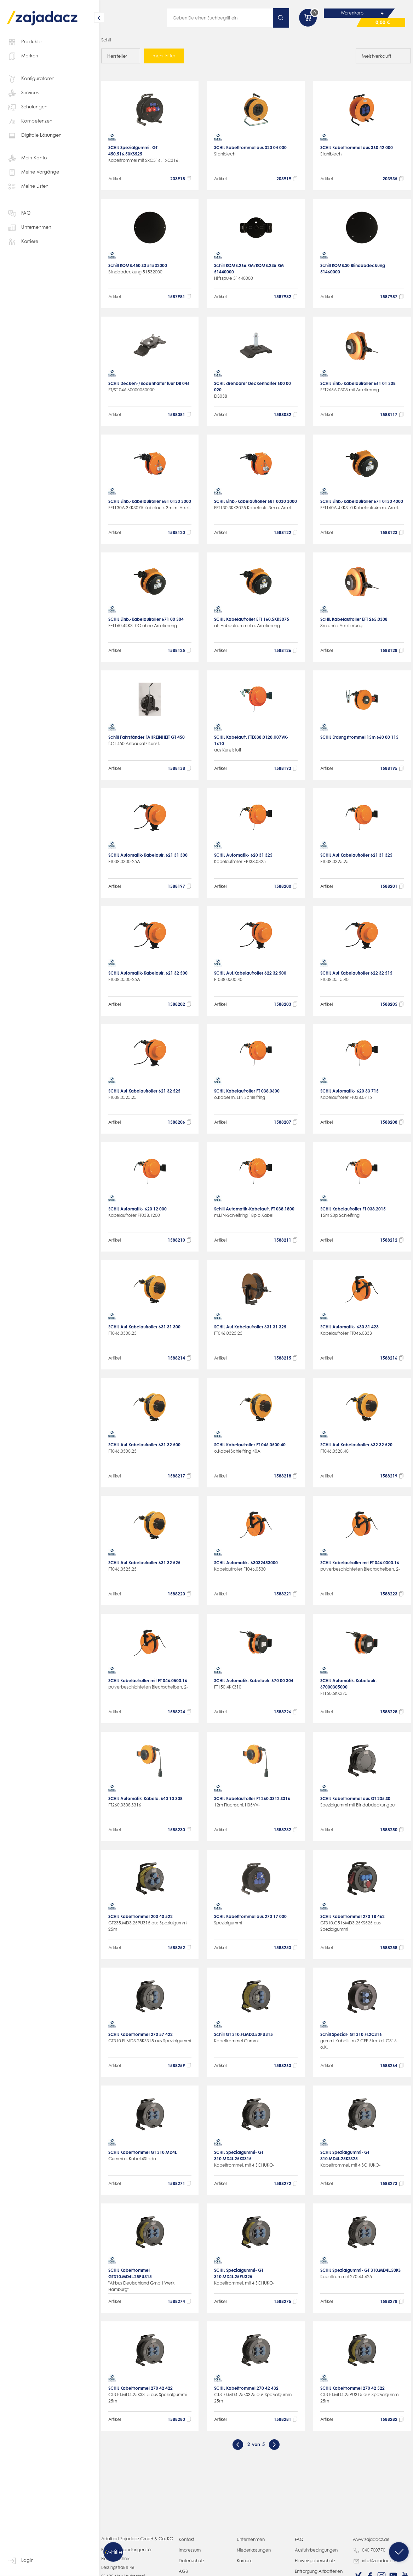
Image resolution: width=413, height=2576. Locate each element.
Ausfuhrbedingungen (316, 2556)
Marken (22, 56)
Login (20, 2561)
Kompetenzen (29, 121)
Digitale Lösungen (34, 136)
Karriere (22, 242)
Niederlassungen (254, 2556)
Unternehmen (29, 228)
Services (23, 93)
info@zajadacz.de (375, 2567)
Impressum (190, 2556)
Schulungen (27, 107)
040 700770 (369, 2556)
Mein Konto (27, 158)
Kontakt (187, 2545)
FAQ (18, 214)
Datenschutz (192, 2567)
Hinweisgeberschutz (315, 2567)
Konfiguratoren (31, 79)
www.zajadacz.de (371, 2545)
